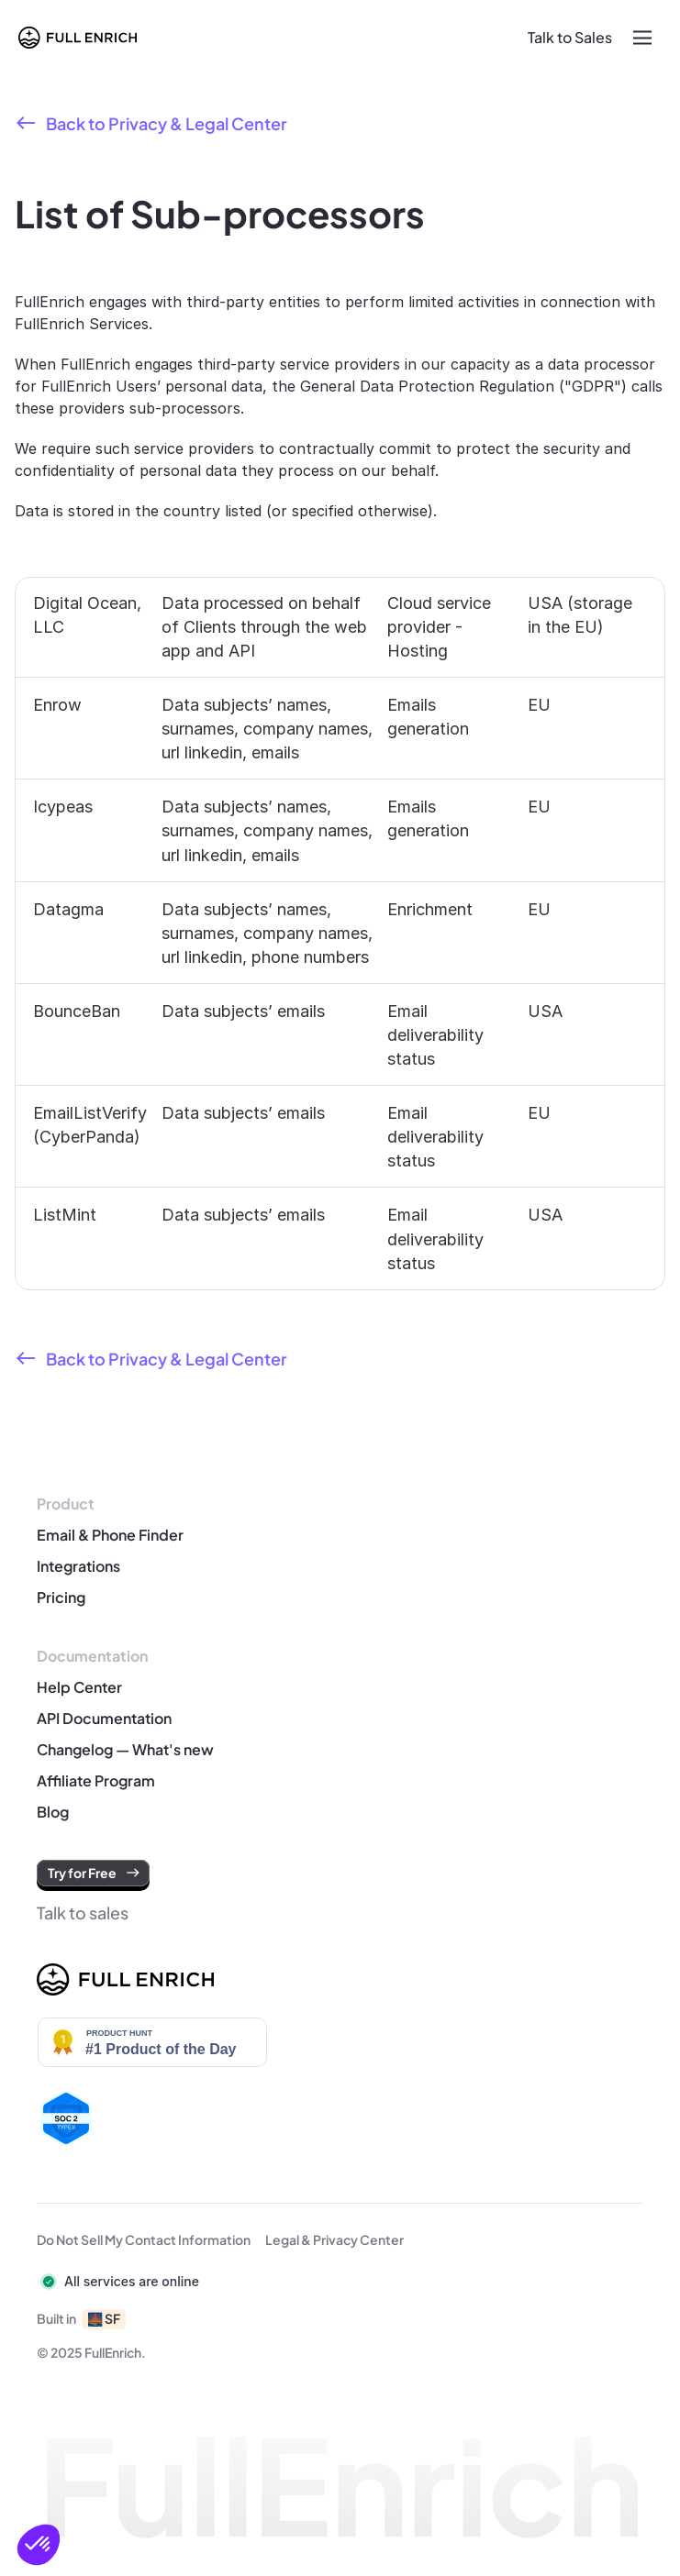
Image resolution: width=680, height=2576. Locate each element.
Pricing (61, 1597)
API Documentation (104, 1718)
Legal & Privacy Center (334, 2239)
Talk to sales (82, 1912)
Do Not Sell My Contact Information (144, 2239)
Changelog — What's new (125, 1749)
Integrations (78, 1565)
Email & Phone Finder (110, 1534)
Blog (53, 1811)
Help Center (79, 1687)
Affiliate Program (97, 1780)
